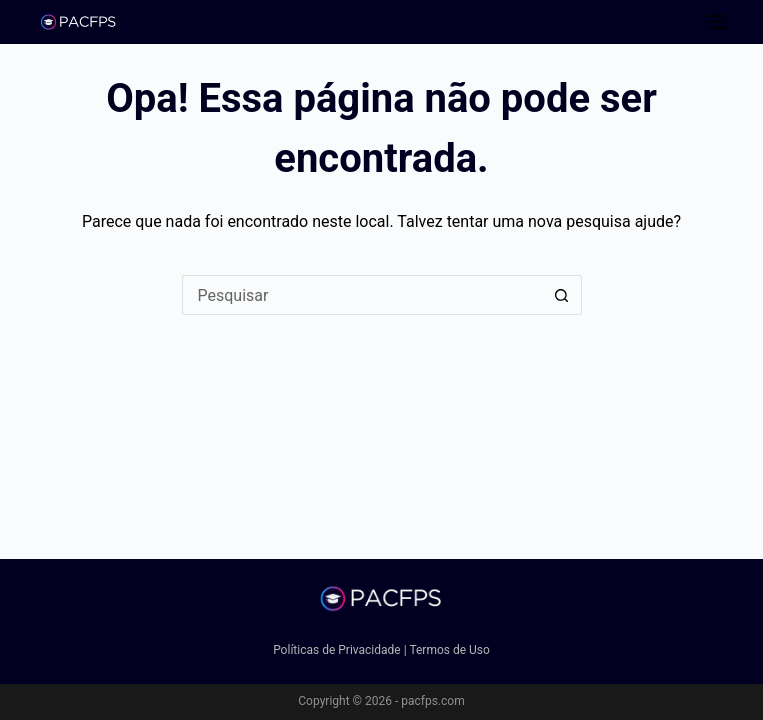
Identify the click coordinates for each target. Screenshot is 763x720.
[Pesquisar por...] (362, 295)
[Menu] (716, 22)
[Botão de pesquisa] (562, 295)
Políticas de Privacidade (337, 650)
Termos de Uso (449, 650)
